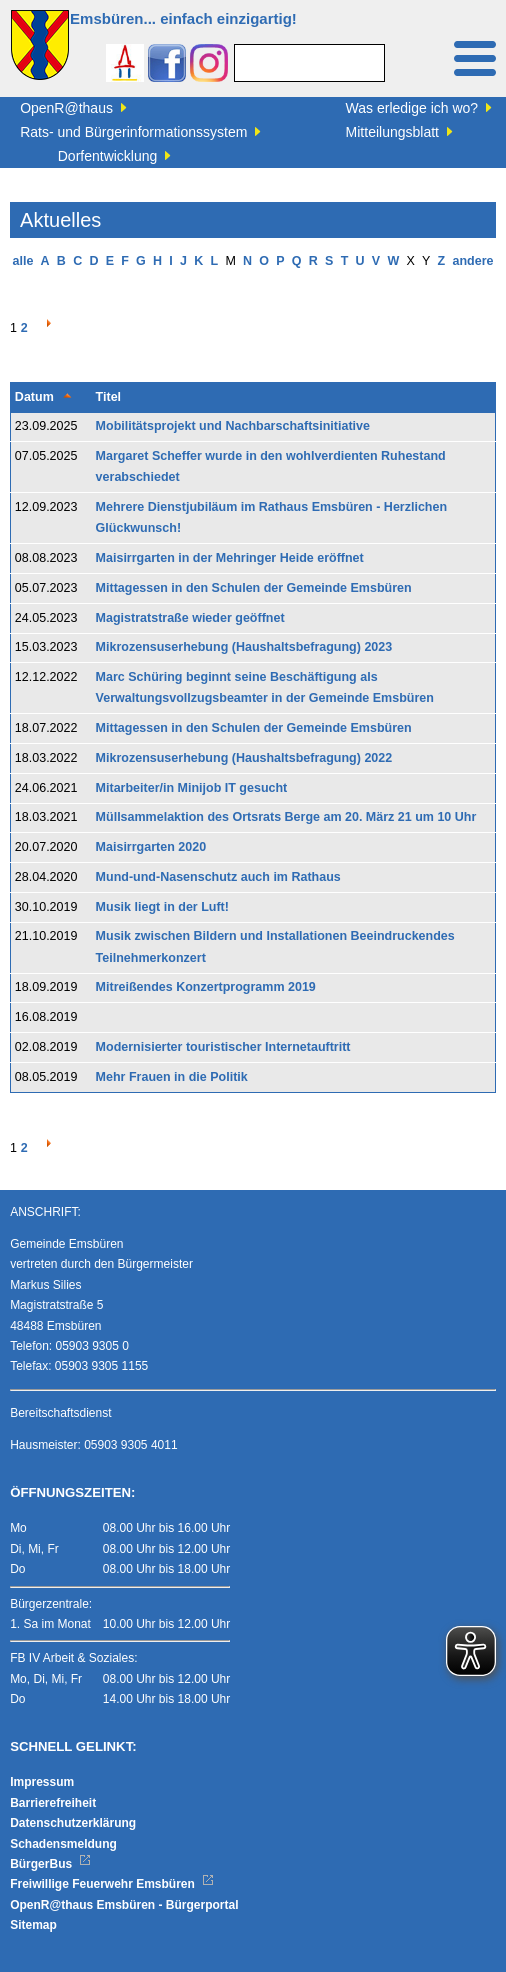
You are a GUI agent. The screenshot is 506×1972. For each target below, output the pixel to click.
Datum (34, 397)
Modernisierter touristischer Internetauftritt (223, 1047)
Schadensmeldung (63, 1844)
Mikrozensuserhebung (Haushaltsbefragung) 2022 (244, 758)
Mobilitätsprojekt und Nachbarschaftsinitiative (233, 426)
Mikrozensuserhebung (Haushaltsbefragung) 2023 (244, 647)
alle (23, 261)
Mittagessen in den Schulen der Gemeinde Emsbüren (254, 588)
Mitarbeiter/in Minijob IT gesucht (192, 788)
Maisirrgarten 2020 (151, 847)
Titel (108, 397)
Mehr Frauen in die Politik (172, 1077)
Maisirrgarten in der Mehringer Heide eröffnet (230, 558)
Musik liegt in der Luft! (162, 907)
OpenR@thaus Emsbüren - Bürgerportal (124, 1905)
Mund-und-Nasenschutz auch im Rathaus (218, 877)
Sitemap (33, 1925)
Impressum (42, 1782)
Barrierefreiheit (53, 1803)
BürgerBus (50, 1864)
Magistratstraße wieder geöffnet (190, 618)
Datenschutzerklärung (73, 1823)
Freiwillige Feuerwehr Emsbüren (112, 1884)
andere (472, 261)
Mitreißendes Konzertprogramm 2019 (206, 987)
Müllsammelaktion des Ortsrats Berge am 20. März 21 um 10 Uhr (286, 817)
